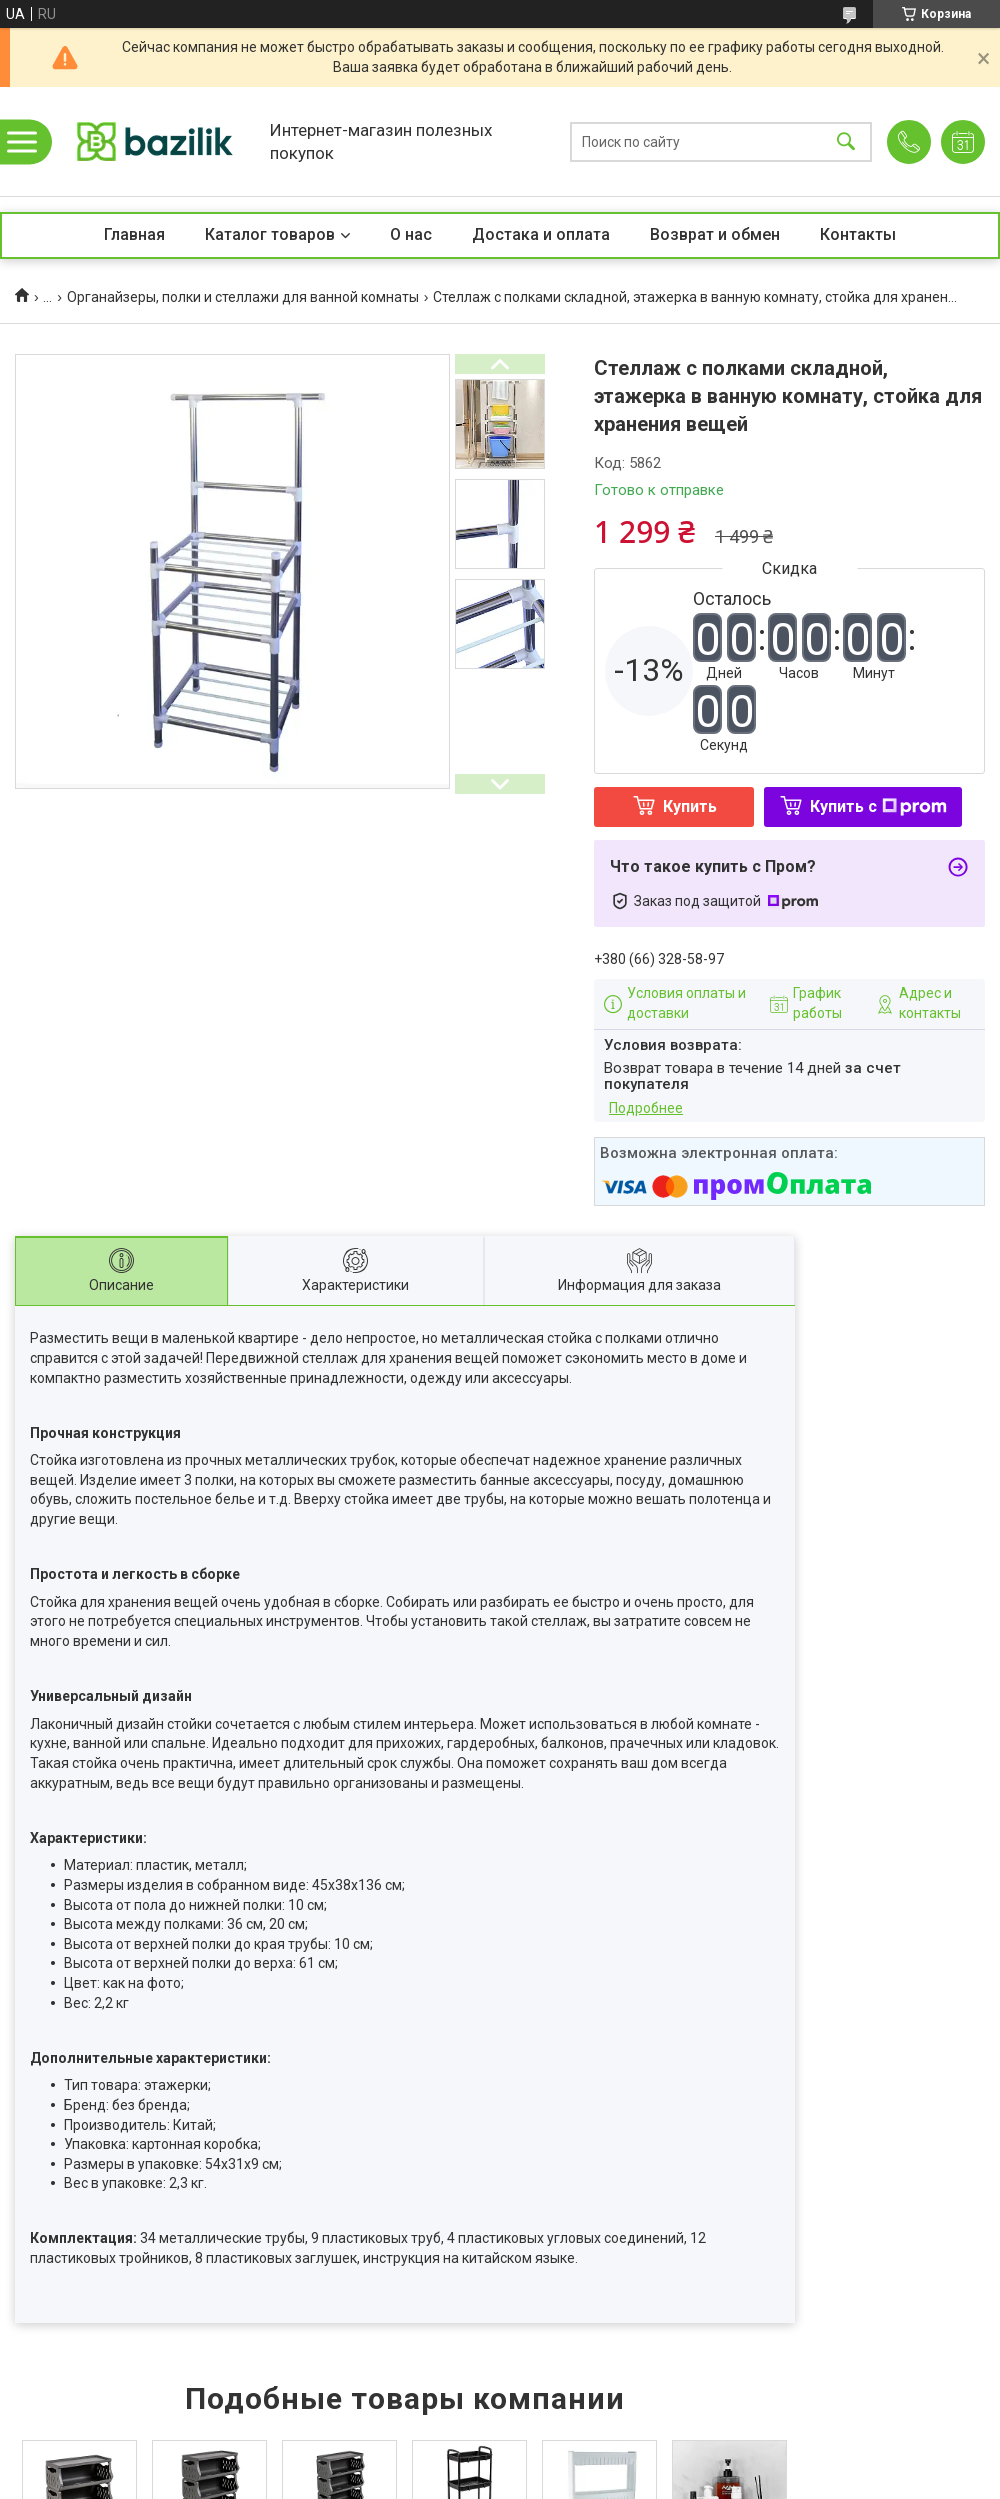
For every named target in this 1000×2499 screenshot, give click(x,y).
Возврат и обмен (715, 234)
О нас (411, 234)
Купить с (878, 806)
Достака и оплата (541, 234)
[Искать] (846, 141)
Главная (134, 234)
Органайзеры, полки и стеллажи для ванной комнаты (243, 297)
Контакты (858, 234)
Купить (690, 806)
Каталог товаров (270, 234)
